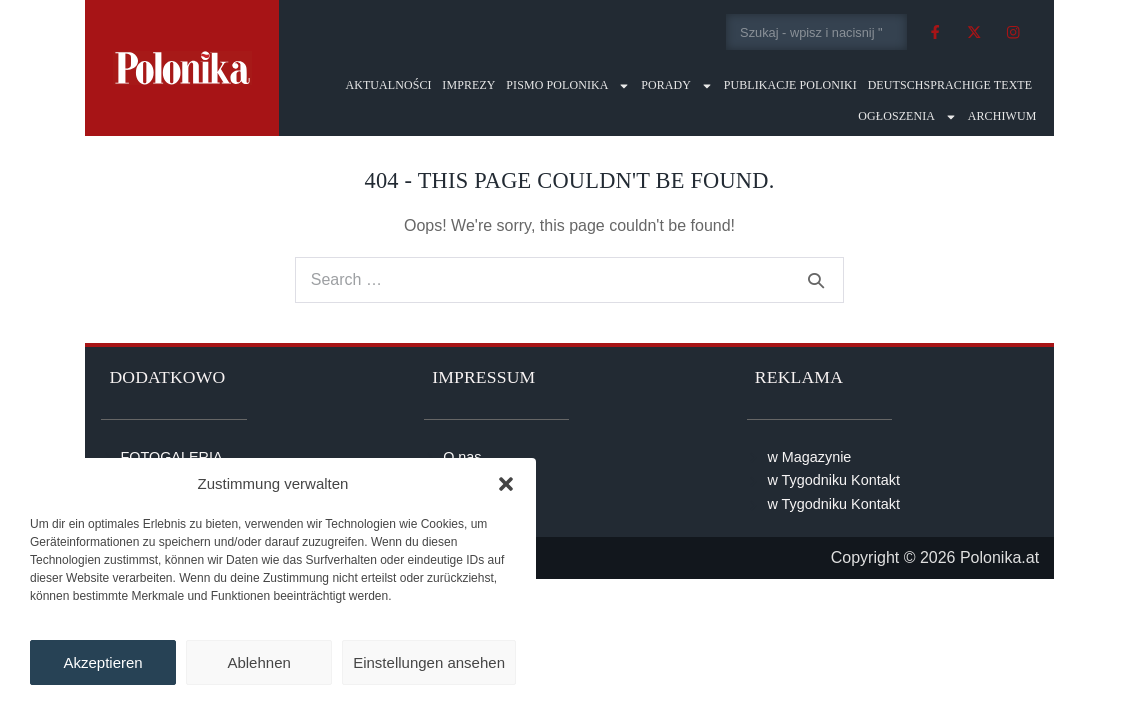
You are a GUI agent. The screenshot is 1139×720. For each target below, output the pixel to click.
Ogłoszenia (907, 116)
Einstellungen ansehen (429, 662)
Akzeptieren (102, 662)
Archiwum (1002, 116)
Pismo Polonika (568, 85)
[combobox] (816, 32)
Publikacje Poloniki (790, 85)
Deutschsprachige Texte (950, 85)
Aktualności (388, 85)
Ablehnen (258, 662)
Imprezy (468, 85)
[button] (506, 484)
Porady (677, 85)
